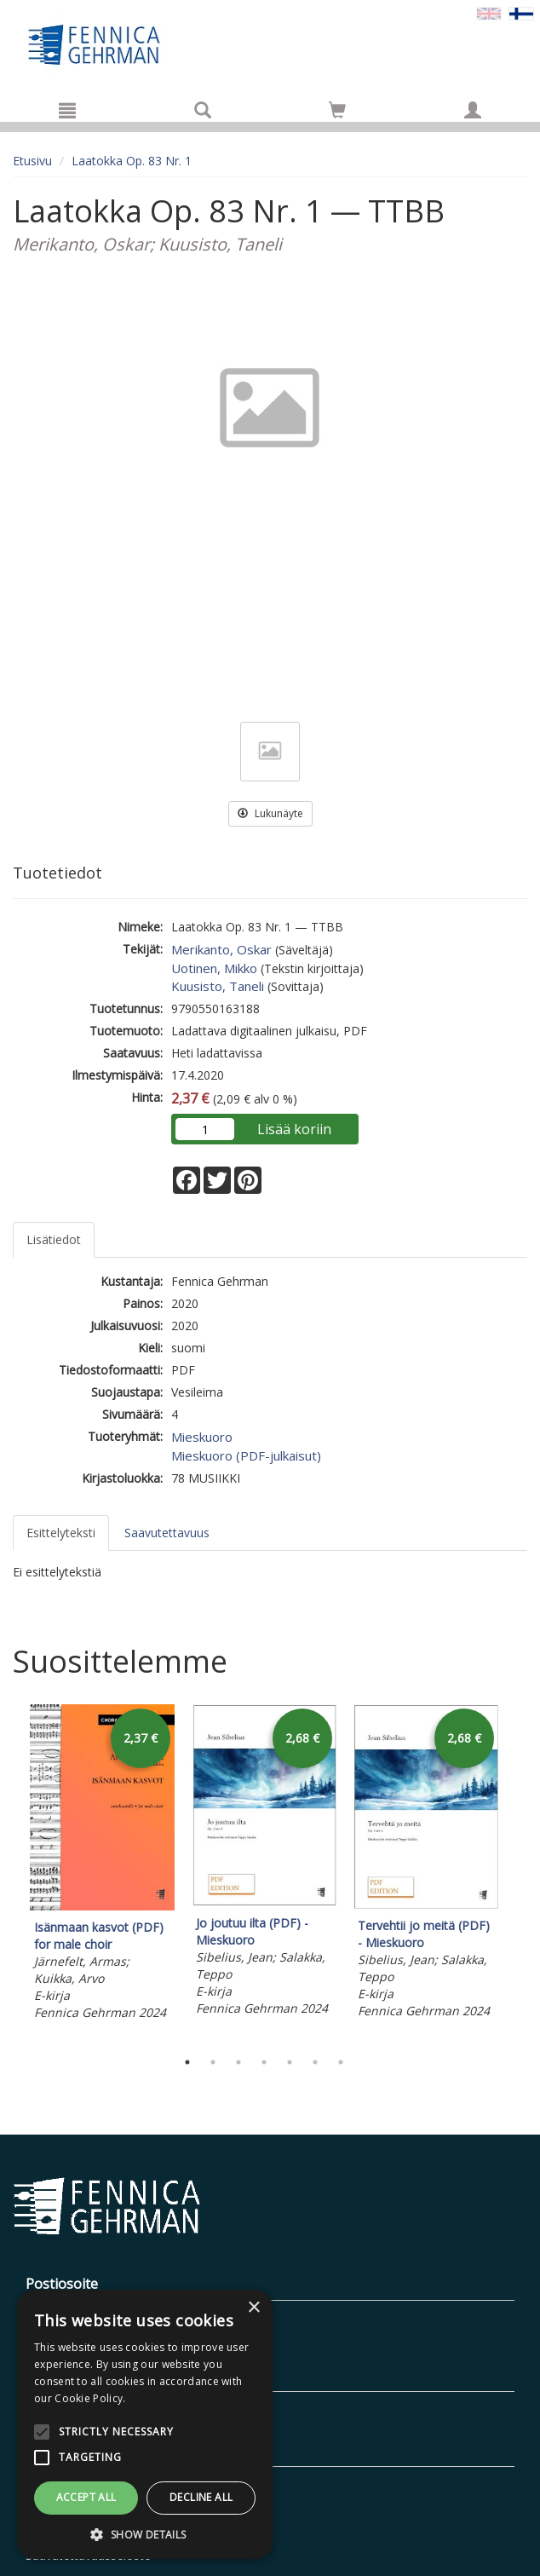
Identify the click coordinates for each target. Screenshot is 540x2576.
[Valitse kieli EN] (488, 12)
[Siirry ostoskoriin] (337, 110)
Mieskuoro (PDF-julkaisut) (246, 1455)
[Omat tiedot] (473, 110)
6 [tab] (315, 2062)
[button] (145, 2534)
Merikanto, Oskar (221, 949)
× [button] (253, 2308)
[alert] (145, 2424)
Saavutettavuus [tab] (167, 1532)
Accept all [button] (86, 2497)
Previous (8, 1872)
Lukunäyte (270, 813)
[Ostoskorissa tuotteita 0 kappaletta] (337, 113)
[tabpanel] (102, 1865)
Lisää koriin (294, 1129)
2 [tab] (212, 2062)
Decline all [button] (201, 2497)
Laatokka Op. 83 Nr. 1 (132, 161)
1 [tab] (187, 2062)
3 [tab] (238, 2062)
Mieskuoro (202, 1436)
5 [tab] (289, 2062)
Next (518, 1872)
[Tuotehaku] (203, 110)
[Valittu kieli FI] (521, 12)
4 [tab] (264, 2062)
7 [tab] (340, 2062)
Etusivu (32, 161)
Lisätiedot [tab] (53, 1239)
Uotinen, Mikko (214, 968)
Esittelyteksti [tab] (60, 1532)
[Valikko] (67, 110)
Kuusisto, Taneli (217, 985)
